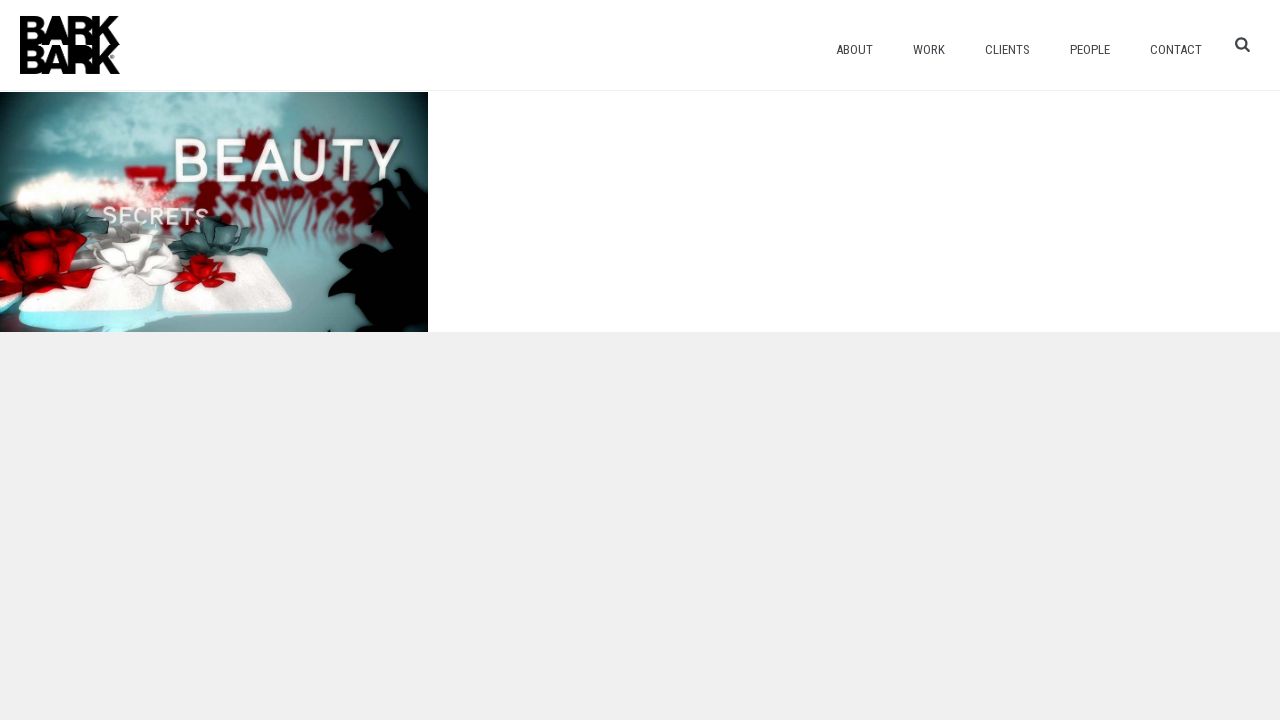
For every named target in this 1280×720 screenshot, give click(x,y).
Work (929, 49)
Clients (1007, 49)
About (854, 49)
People (1090, 49)
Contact (1176, 49)
